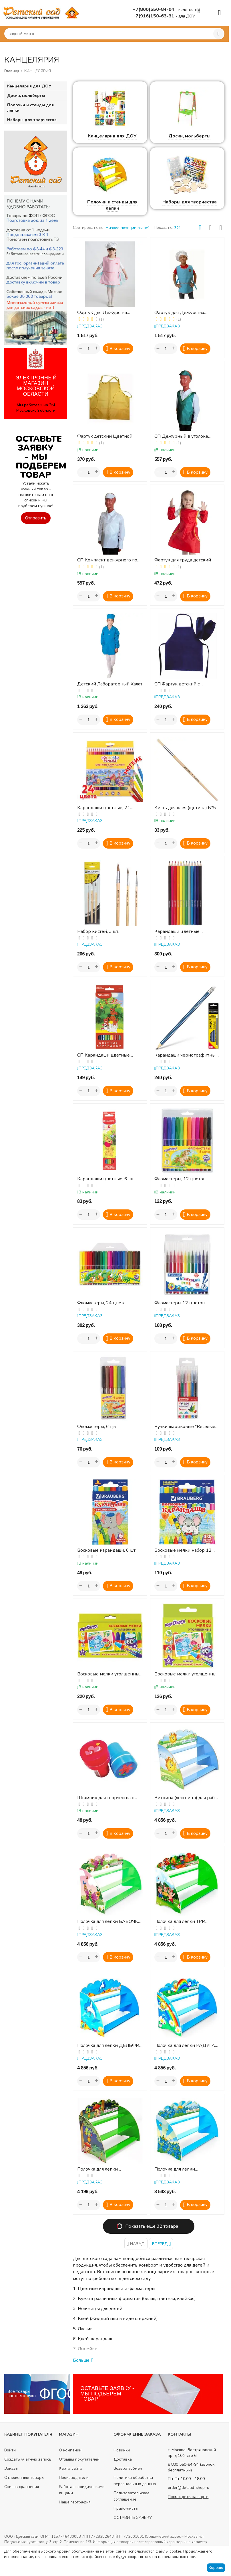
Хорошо (215, 2567)
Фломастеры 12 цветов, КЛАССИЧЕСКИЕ (180, 1303)
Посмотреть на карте (188, 2496)
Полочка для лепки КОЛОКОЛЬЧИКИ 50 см (180, 2169)
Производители (74, 2477)
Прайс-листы (125, 2508)
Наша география (75, 2502)
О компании (70, 2450)
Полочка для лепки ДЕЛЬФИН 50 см (110, 2045)
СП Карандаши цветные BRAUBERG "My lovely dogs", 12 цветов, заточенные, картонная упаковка (108, 1055)
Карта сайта (70, 2468)
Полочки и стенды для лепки (112, 205)
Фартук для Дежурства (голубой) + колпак (179, 312)
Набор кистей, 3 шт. (98, 931)
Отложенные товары (24, 2477)
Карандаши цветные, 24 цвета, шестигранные (103, 808)
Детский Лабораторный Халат (109, 684)
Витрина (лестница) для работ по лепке (186, 1798)
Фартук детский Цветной (104, 436)
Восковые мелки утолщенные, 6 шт (187, 1674)
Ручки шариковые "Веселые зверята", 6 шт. (184, 1426)
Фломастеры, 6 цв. (97, 1426)
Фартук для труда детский (182, 560)
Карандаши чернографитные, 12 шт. (186, 1055)
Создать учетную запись (27, 2459)
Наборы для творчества (189, 202)
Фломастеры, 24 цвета (101, 1303)
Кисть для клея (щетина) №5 (185, 808)
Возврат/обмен (127, 2468)
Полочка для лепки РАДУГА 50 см (184, 2045)
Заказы (11, 2468)
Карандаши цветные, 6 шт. (106, 1179)
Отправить (35, 518)
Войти (10, 2450)
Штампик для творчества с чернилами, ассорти (105, 1798)
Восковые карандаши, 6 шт (106, 1550)
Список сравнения (21, 2486)
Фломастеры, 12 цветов (180, 1179)
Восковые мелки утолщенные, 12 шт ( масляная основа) (110, 1674)
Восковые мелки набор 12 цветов (183, 1550)
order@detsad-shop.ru (188, 2487)
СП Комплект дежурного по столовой (107, 560)
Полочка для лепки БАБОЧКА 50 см (109, 1921)
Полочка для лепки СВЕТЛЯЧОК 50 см (97, 2169)
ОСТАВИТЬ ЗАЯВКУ (132, 2517)
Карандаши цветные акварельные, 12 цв (177, 931)
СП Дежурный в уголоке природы (181, 436)
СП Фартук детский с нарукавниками (177, 684)
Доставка (122, 2459)
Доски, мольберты (189, 136)
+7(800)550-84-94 (154, 9)
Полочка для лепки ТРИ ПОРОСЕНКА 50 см (179, 1921)
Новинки (121, 2450)
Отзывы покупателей (79, 2459)
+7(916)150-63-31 (154, 16)
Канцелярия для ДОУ (112, 136)
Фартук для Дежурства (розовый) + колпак (102, 312)
